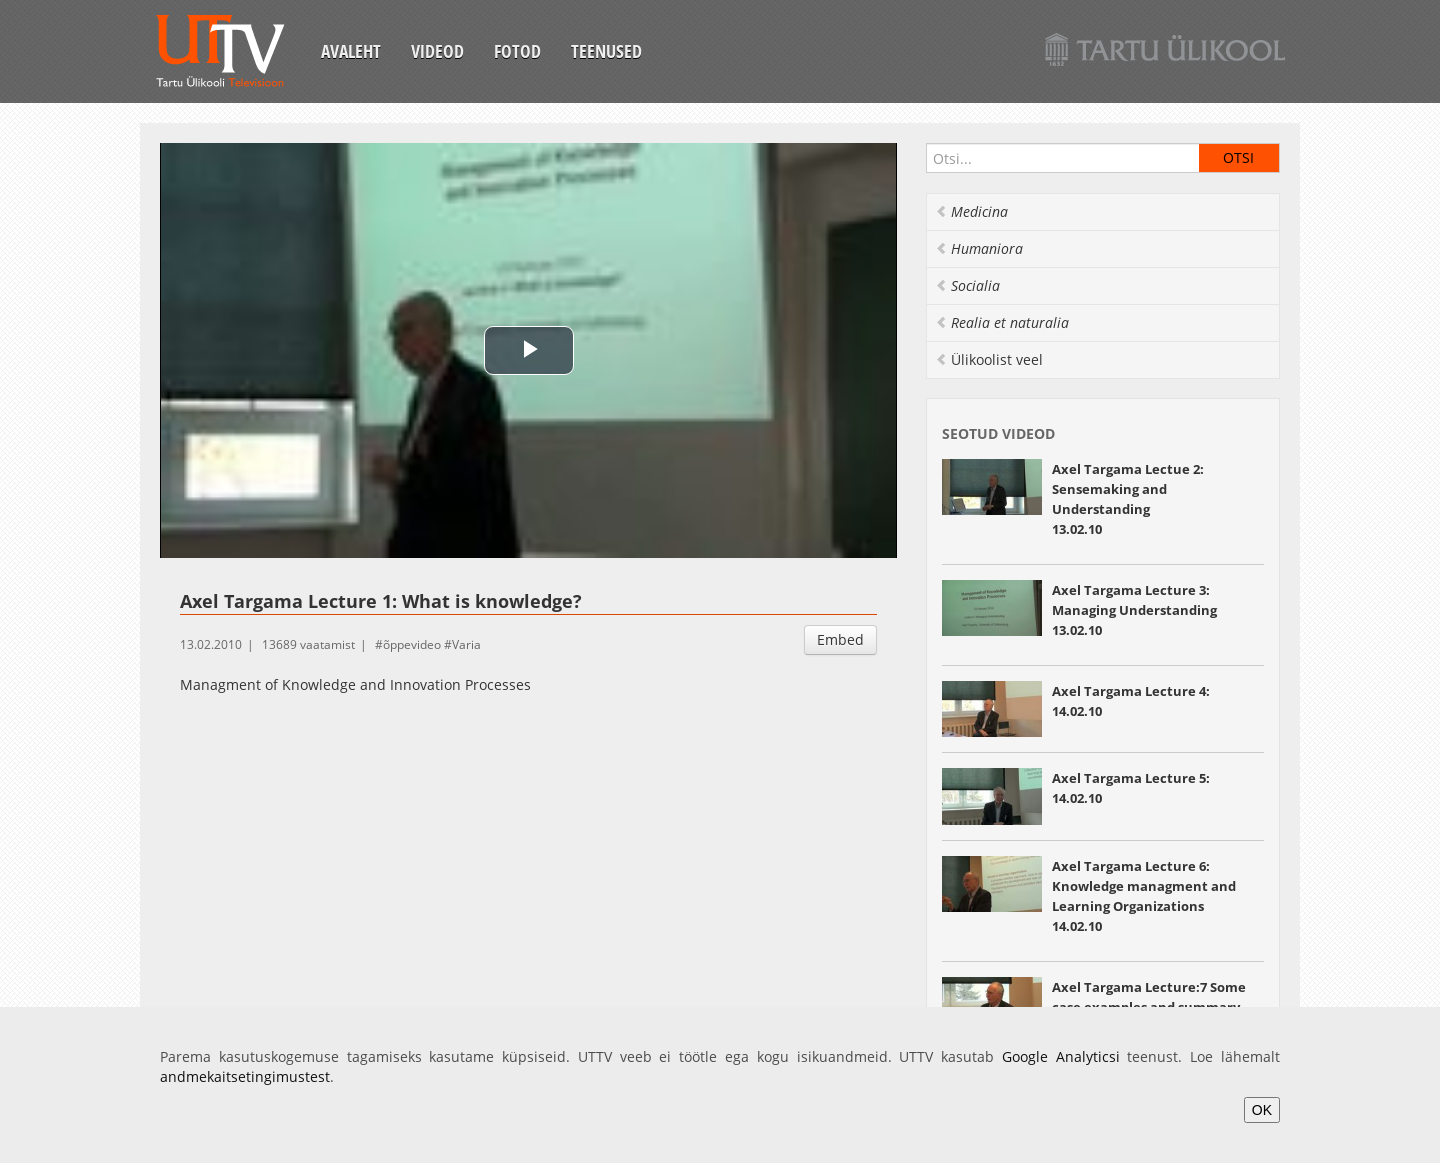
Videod (437, 51)
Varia (466, 644)
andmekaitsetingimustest (245, 1076)
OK (1262, 1110)
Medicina (971, 211)
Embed (840, 639)
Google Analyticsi (1061, 1056)
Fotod (517, 51)
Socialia (967, 285)
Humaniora (979, 248)
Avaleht (351, 51)
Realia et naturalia (1002, 322)
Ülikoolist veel (989, 359)
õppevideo (412, 644)
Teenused (606, 51)
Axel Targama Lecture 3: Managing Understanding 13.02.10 (1134, 610)
